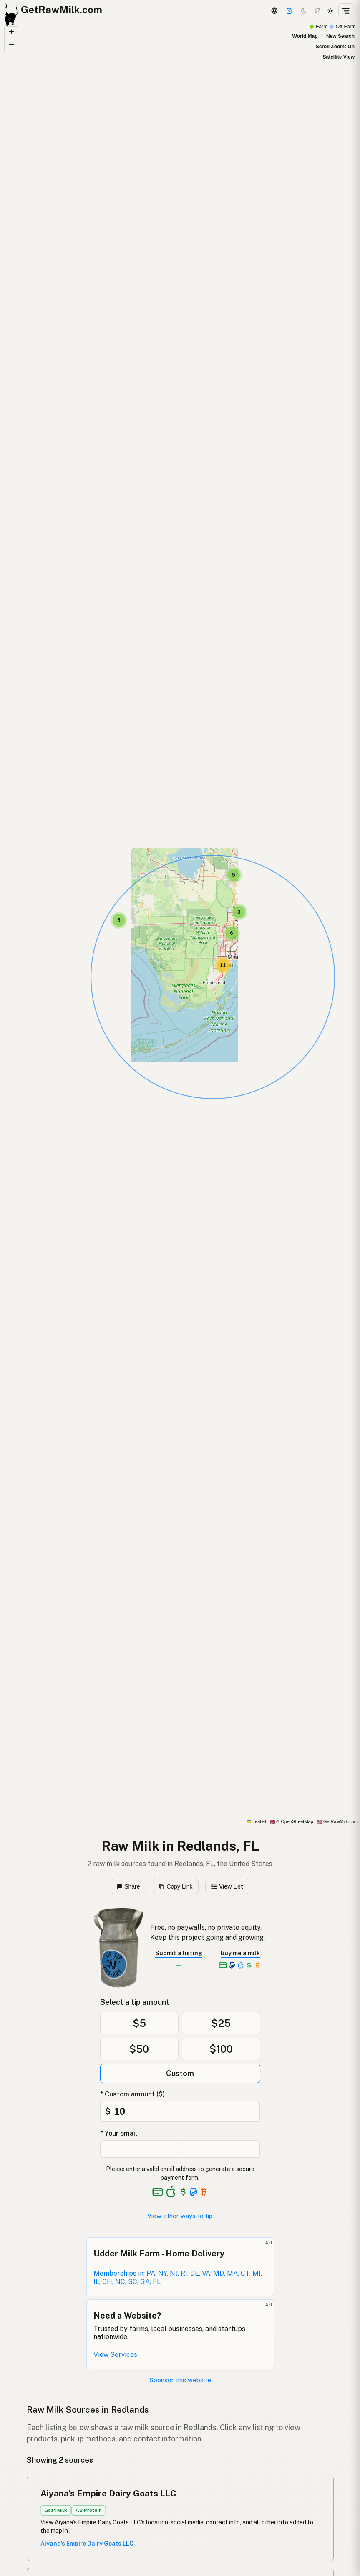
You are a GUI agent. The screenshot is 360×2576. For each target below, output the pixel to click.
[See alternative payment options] (194, 2192)
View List (227, 1886)
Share (128, 1886)
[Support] (289, 10)
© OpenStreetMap (291, 1821)
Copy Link (176, 1886)
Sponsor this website (180, 2380)
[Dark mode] (303, 10)
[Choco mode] (317, 10)
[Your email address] (180, 2149)
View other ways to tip (180, 2215)
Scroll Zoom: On (335, 47)
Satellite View (339, 57)
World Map (304, 36)
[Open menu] (345, 10)
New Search (340, 36)
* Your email (118, 2133)
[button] (119, 920)
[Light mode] (330, 10)
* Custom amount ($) (132, 2094)
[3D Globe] (274, 10)
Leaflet (256, 1821)
